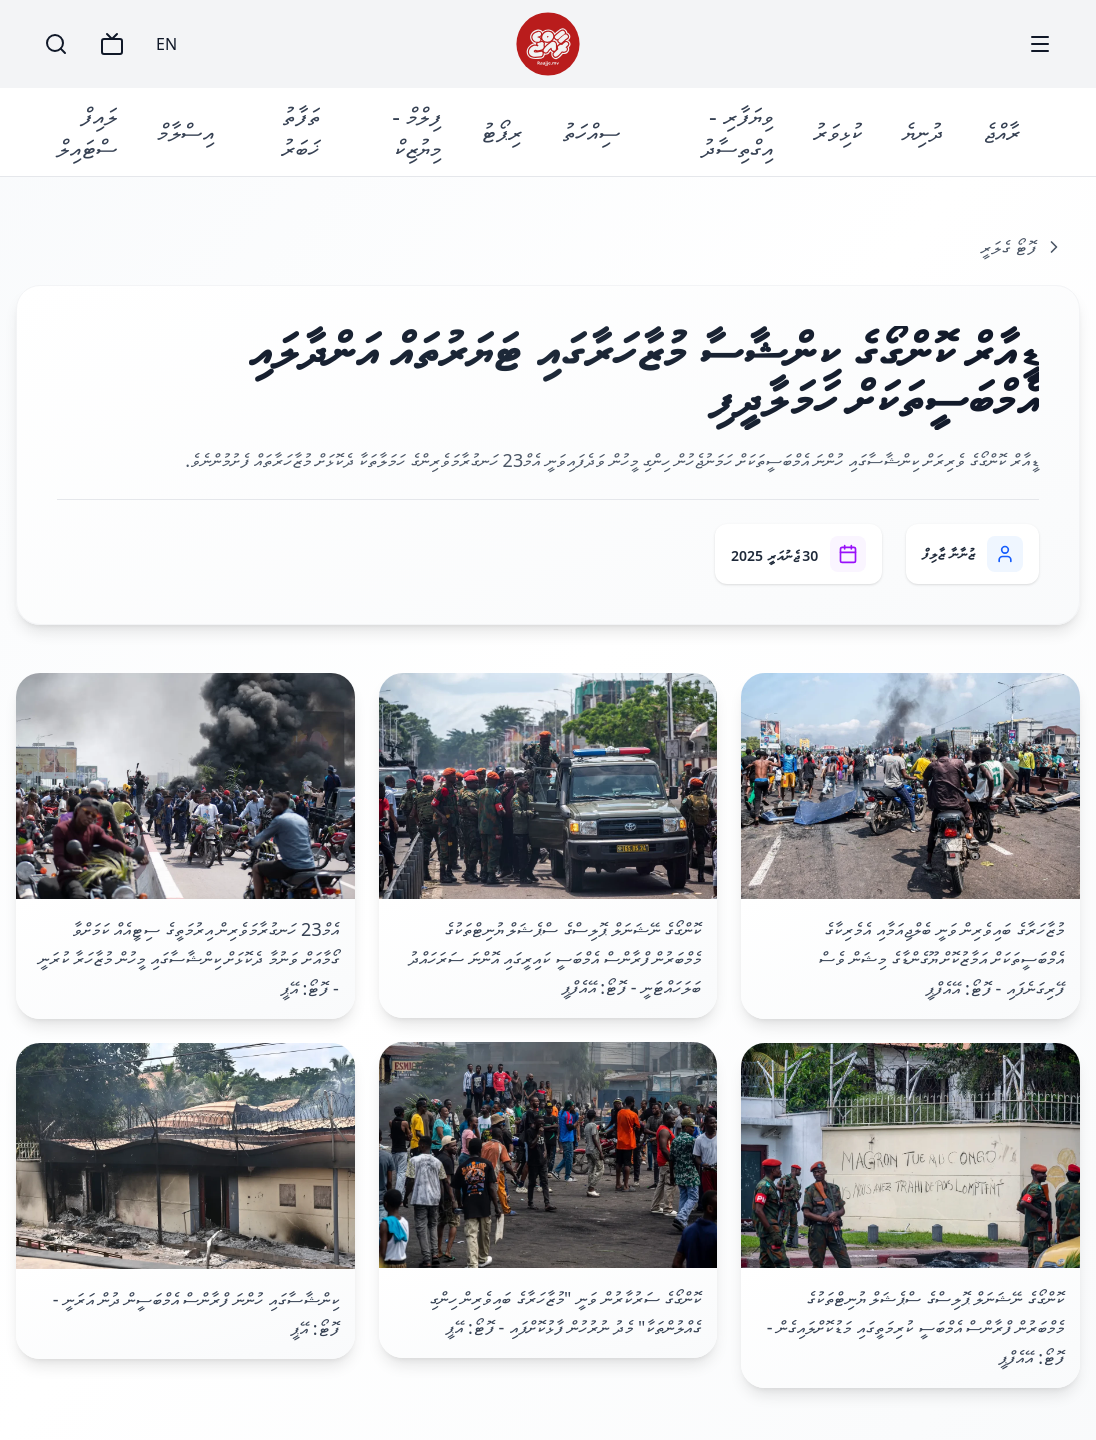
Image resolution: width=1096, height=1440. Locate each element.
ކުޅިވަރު (837, 131)
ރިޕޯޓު (501, 131)
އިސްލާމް (185, 131)
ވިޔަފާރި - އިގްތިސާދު (737, 131)
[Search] (56, 44)
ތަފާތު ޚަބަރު (300, 131)
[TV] (112, 44)
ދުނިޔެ (922, 131)
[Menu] (1040, 44)
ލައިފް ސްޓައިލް (87, 131)
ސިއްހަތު (591, 131)
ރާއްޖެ (1001, 131)
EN (166, 44)
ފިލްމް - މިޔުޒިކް (416, 131)
